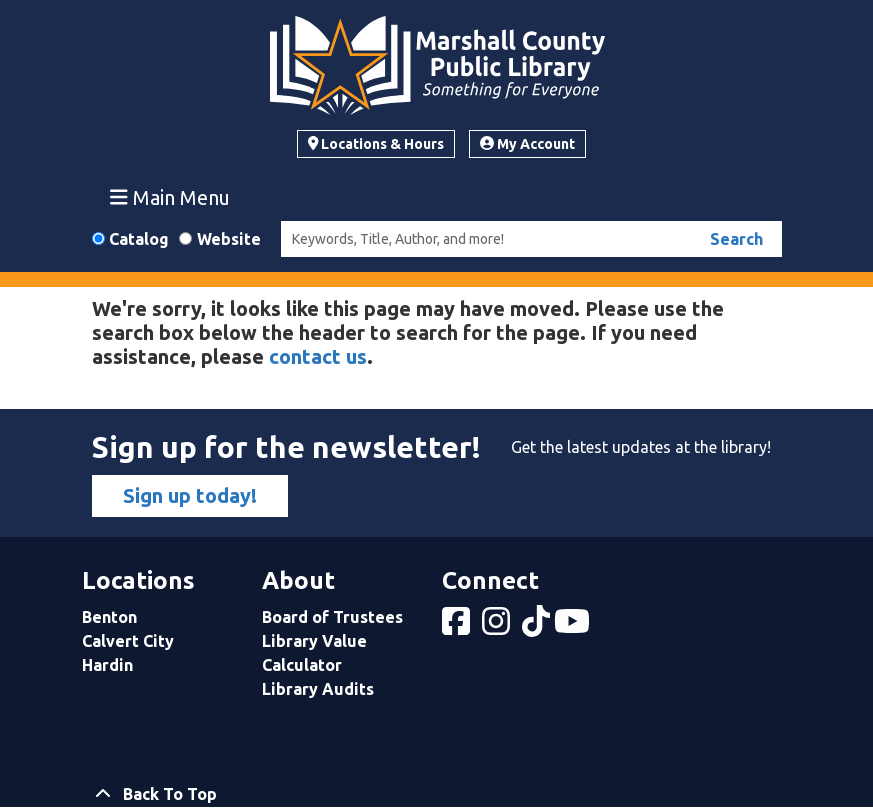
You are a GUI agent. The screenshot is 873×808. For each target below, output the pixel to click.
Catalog (139, 239)
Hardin (107, 665)
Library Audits (318, 689)
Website (229, 239)
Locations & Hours (376, 144)
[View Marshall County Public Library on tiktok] (538, 627)
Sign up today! (190, 495)
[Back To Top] (437, 794)
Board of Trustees (332, 617)
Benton (109, 617)
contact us (318, 356)
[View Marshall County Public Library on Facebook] (458, 627)
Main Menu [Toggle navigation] (170, 197)
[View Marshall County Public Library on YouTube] (574, 627)
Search (736, 239)
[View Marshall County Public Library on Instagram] (498, 627)
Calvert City (128, 641)
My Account (527, 144)
